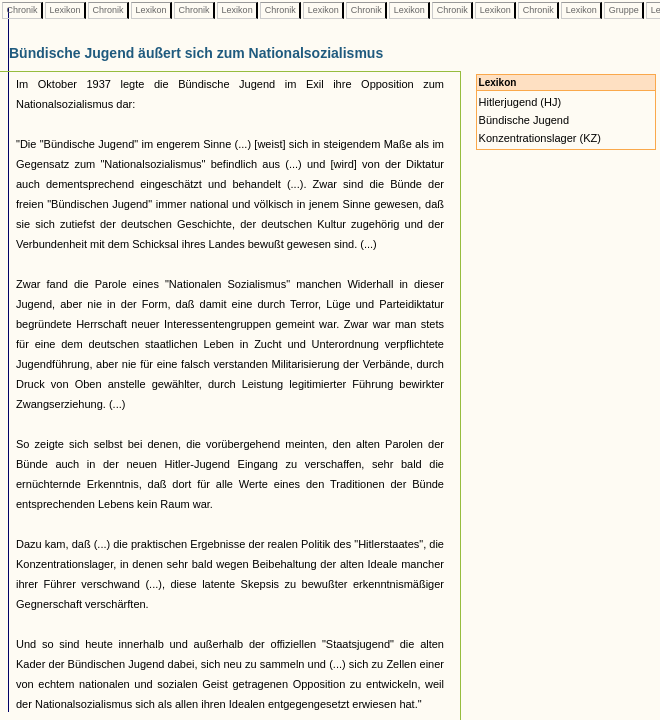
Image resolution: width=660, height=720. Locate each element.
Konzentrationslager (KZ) (540, 138)
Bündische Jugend (524, 120)
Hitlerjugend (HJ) (520, 102)
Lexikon (65, 10)
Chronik (22, 10)
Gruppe (623, 10)
